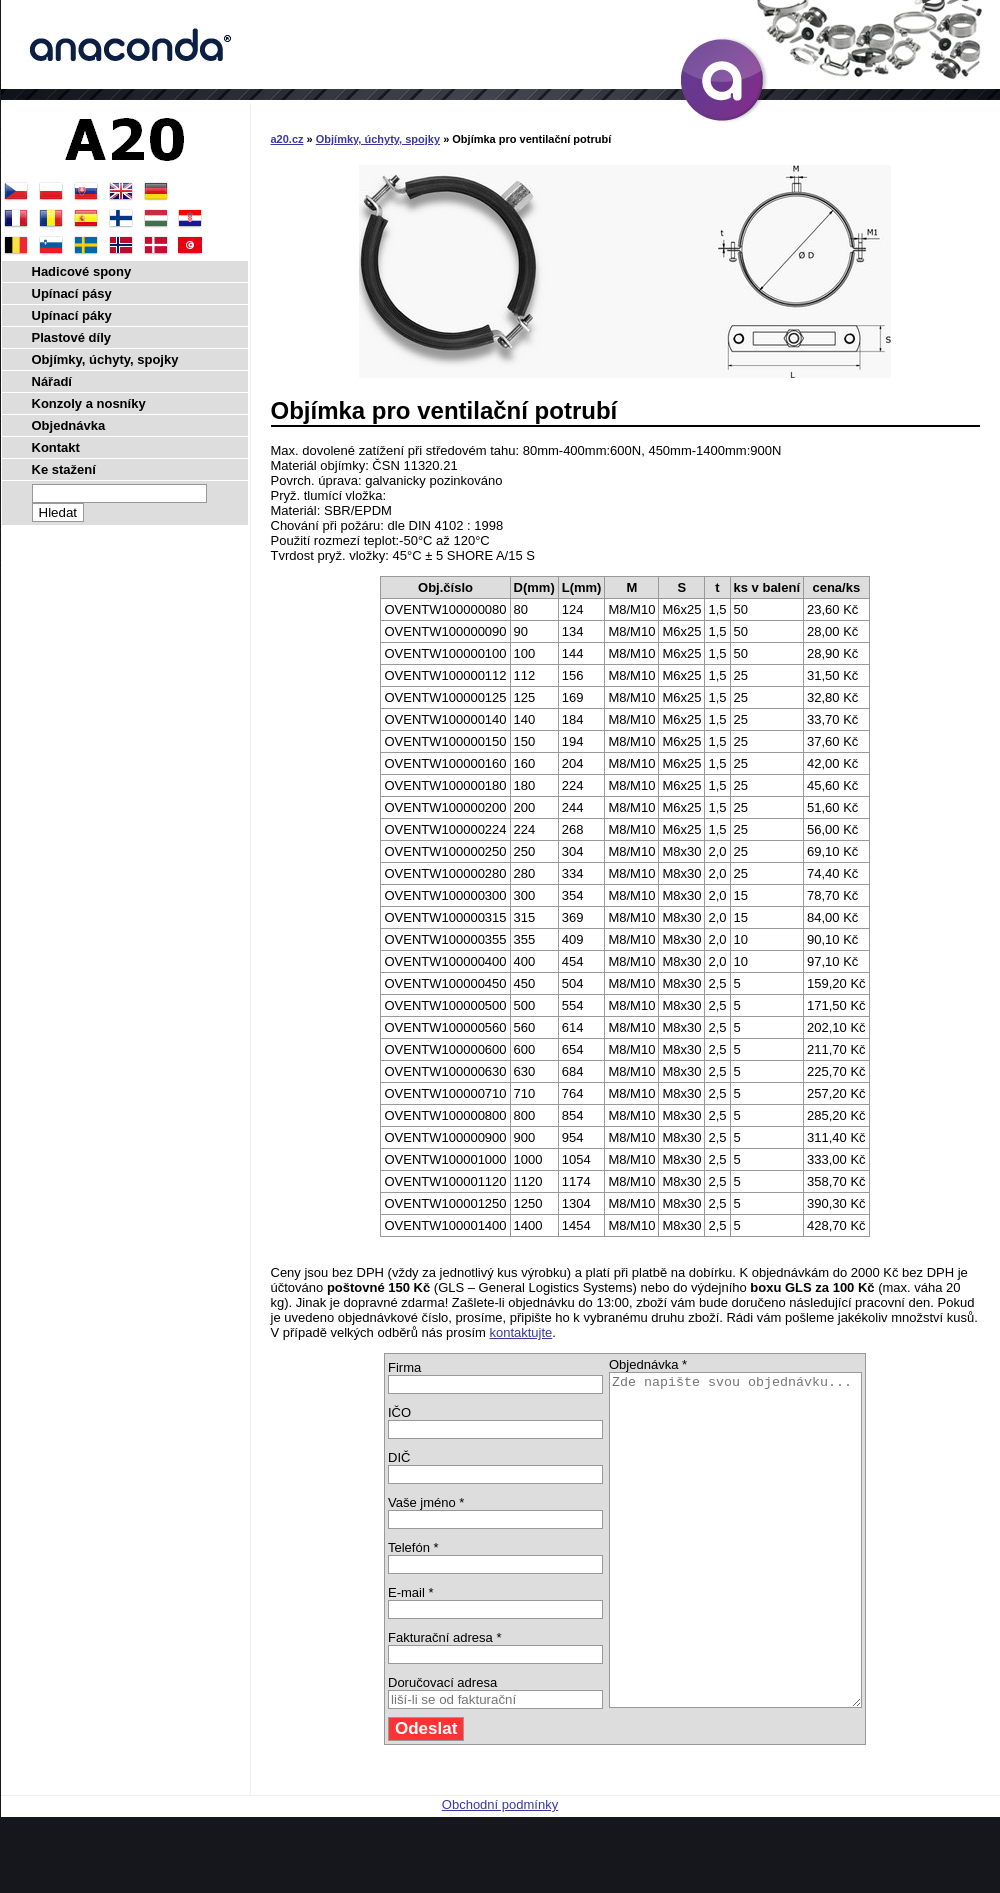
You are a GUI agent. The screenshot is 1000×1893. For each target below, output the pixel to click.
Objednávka (69, 425)
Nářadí (52, 381)
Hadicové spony (82, 271)
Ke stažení (64, 469)
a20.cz (287, 139)
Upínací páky (72, 315)
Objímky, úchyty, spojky (378, 139)
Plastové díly (71, 337)
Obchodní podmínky (500, 1870)
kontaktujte (520, 1332)
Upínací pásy (72, 293)
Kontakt (56, 447)
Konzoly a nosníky (89, 403)
